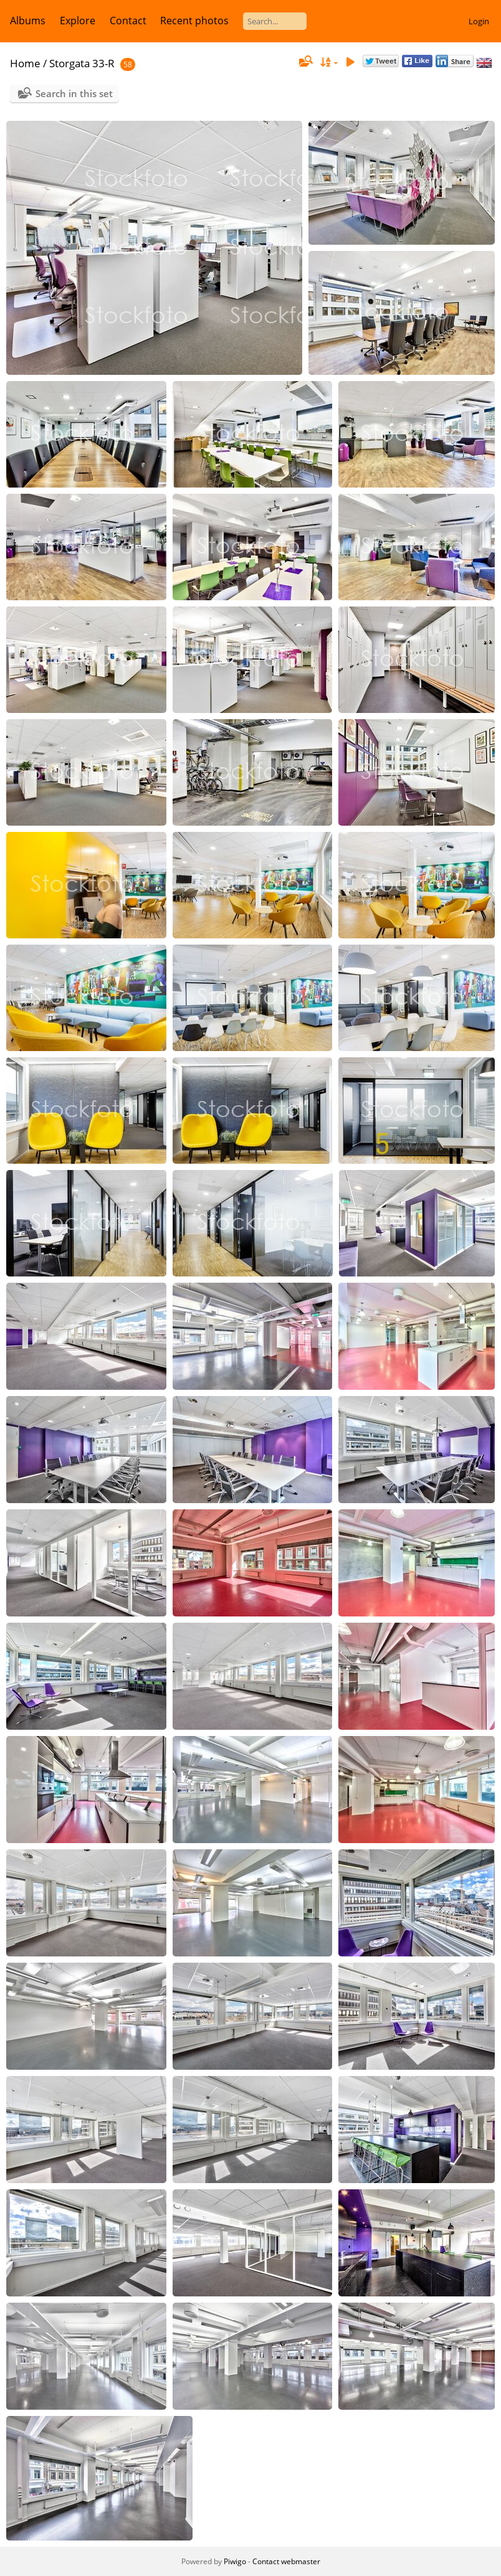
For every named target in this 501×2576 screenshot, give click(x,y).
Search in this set (74, 93)
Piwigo (235, 2561)
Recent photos (194, 20)
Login (479, 21)
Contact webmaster (286, 2561)
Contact (128, 20)
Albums (27, 20)
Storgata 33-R (82, 63)
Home (25, 63)
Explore (77, 20)
